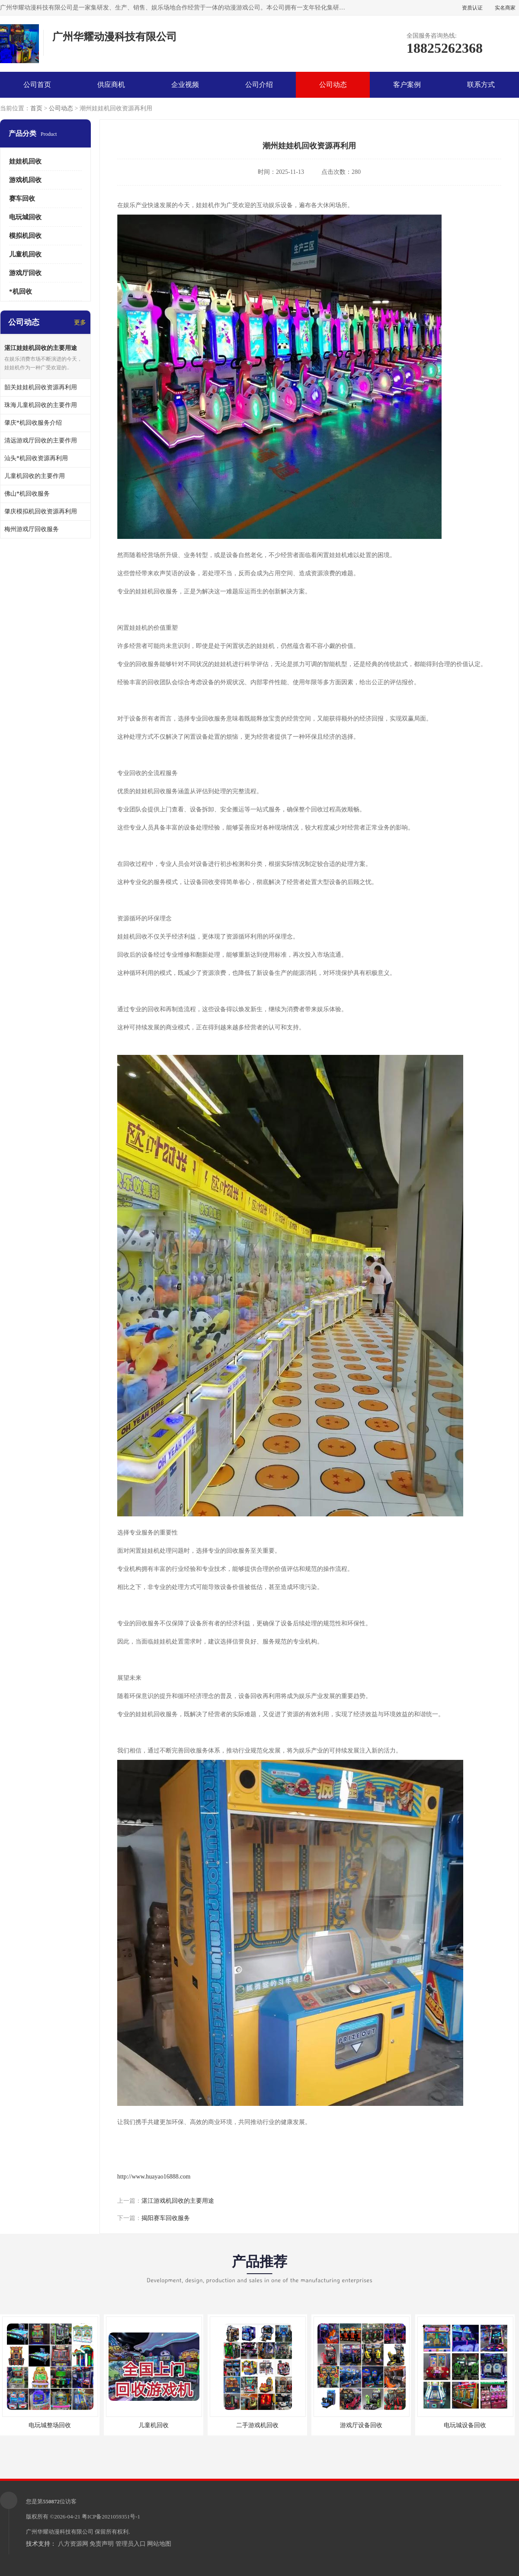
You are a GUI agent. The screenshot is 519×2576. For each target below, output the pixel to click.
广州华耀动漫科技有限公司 (59, 2531)
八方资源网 (73, 2544)
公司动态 (333, 84)
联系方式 (481, 84)
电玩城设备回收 (465, 2425)
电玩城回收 (25, 217)
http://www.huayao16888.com (153, 2176)
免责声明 (102, 2544)
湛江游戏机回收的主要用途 (177, 2201)
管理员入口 (130, 2544)
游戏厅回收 (25, 272)
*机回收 (20, 291)
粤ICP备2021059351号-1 (111, 2516)
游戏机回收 (25, 179)
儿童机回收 (25, 254)
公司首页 (37, 84)
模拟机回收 (25, 235)
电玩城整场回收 (50, 2425)
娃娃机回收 (25, 161)
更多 (80, 322)
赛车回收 (22, 198)
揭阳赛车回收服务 (165, 2218)
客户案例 (407, 84)
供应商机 (111, 84)
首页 (36, 108)
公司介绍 (259, 84)
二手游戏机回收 (257, 2425)
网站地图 (159, 2544)
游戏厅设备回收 (361, 2425)
